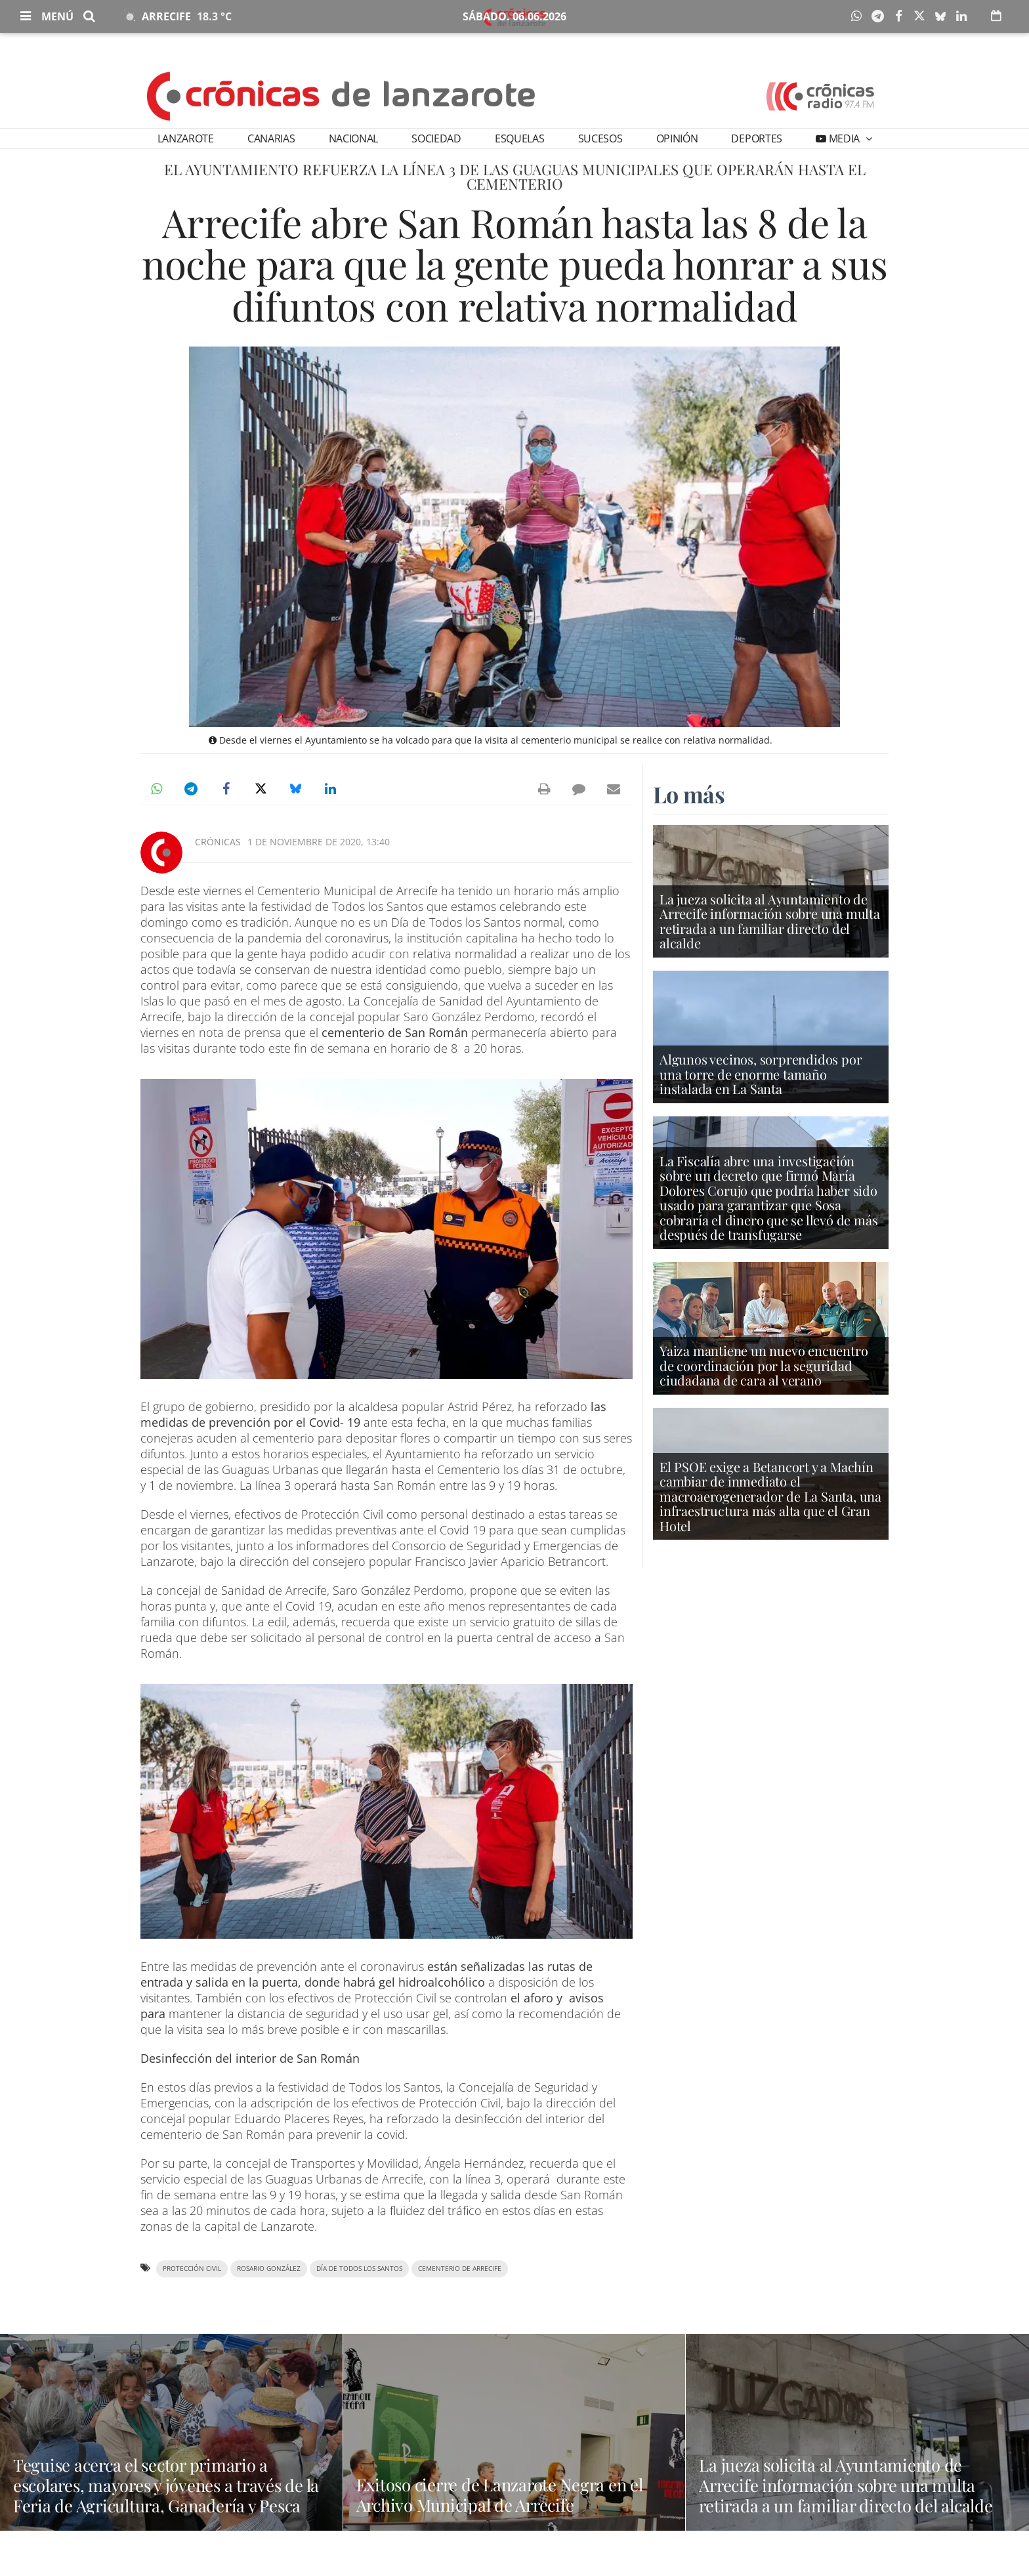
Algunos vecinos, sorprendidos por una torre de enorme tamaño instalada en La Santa (761, 1075)
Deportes (756, 138)
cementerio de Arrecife (459, 2268)
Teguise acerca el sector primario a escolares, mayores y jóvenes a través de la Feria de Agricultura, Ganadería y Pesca (170, 2493)
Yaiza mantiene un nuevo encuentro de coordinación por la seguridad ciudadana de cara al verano (764, 1366)
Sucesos (600, 138)
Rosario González (269, 2268)
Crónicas (218, 841)
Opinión (677, 138)
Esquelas (519, 138)
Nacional (353, 138)
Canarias (271, 138)
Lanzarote (186, 138)
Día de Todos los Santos (359, 2268)
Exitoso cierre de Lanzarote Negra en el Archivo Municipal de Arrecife (513, 2495)
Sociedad (436, 138)
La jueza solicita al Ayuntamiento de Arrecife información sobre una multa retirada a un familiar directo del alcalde (770, 923)
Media (844, 138)
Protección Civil (192, 2268)
